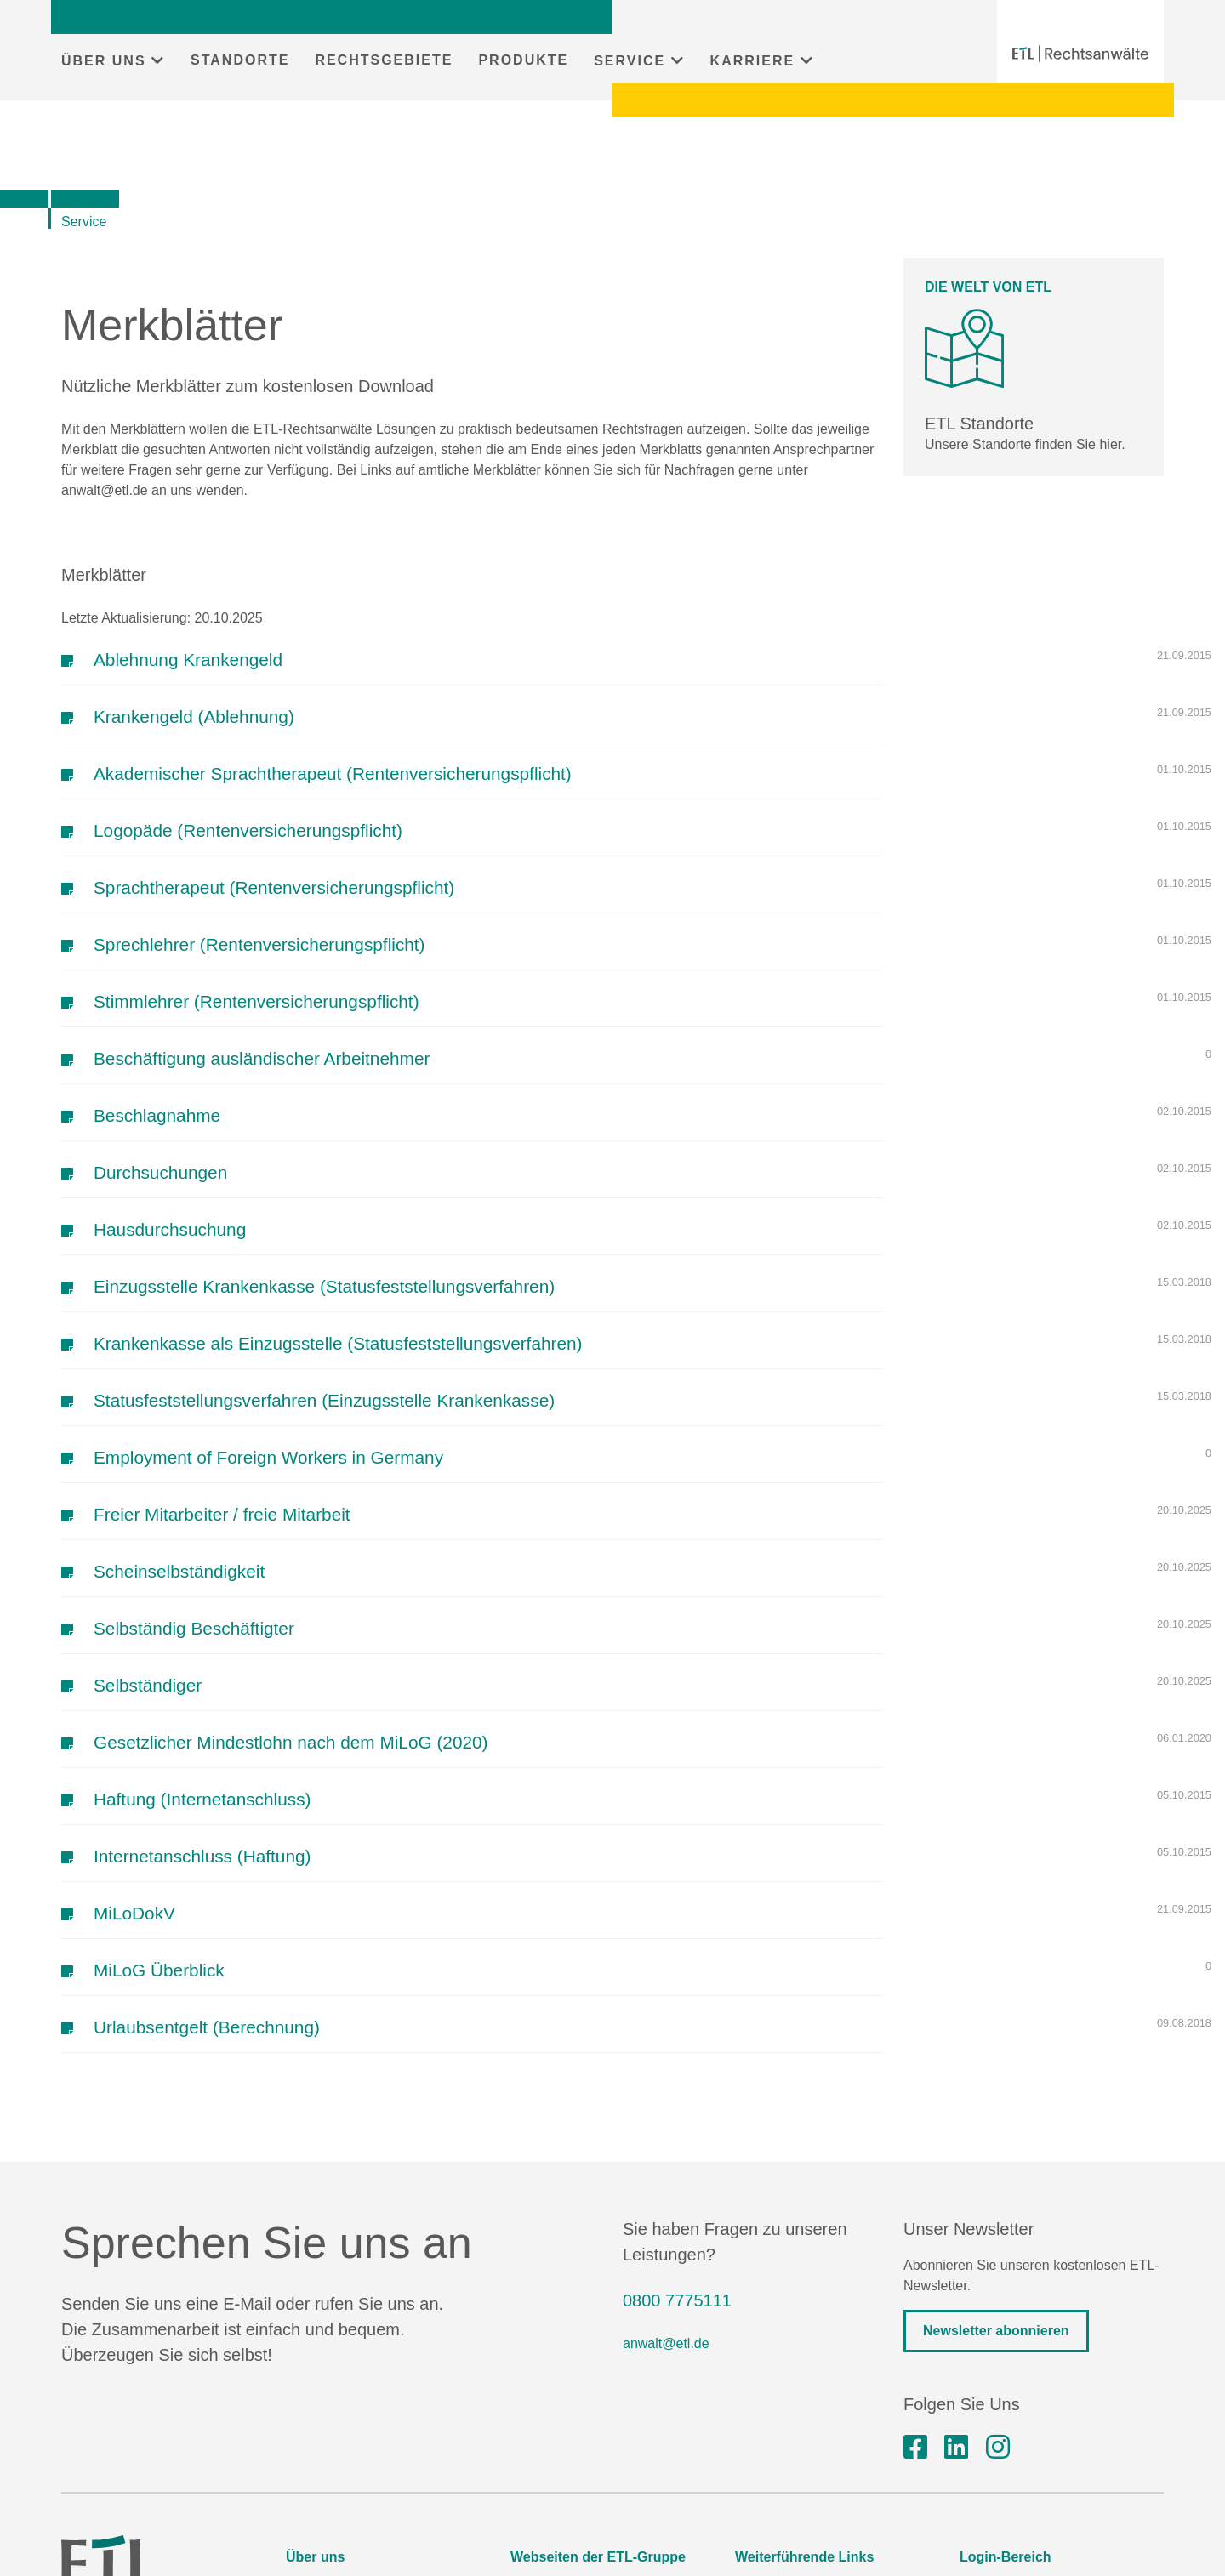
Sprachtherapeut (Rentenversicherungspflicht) (274, 887)
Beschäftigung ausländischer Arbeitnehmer (262, 1058)
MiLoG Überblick (159, 1970)
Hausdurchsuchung (170, 1229)
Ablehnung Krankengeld (188, 659)
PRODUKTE (523, 60)
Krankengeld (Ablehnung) (194, 716)
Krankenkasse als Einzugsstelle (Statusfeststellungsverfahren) (338, 1343)
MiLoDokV (134, 1913)
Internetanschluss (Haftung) (202, 1856)
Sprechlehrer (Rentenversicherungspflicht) (259, 944)
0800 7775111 (677, 2300)
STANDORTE (240, 60)
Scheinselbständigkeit (179, 1571)
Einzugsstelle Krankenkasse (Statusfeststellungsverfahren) (324, 1286)
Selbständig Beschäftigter (194, 1628)
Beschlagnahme (157, 1115)
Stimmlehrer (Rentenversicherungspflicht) (256, 1001)
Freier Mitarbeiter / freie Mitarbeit (222, 1514)
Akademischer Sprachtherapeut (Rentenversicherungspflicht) (333, 773)
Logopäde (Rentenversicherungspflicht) (248, 830)
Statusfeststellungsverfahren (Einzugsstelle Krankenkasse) (324, 1400)
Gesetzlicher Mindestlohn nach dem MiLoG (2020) (291, 1742)
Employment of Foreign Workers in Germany (268, 1457)
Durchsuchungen (160, 1172)
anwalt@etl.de (666, 2343)
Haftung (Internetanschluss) (202, 1799)
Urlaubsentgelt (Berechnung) (207, 2027)
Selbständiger (148, 1685)
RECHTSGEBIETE (384, 60)
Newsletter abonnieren (996, 2330)
